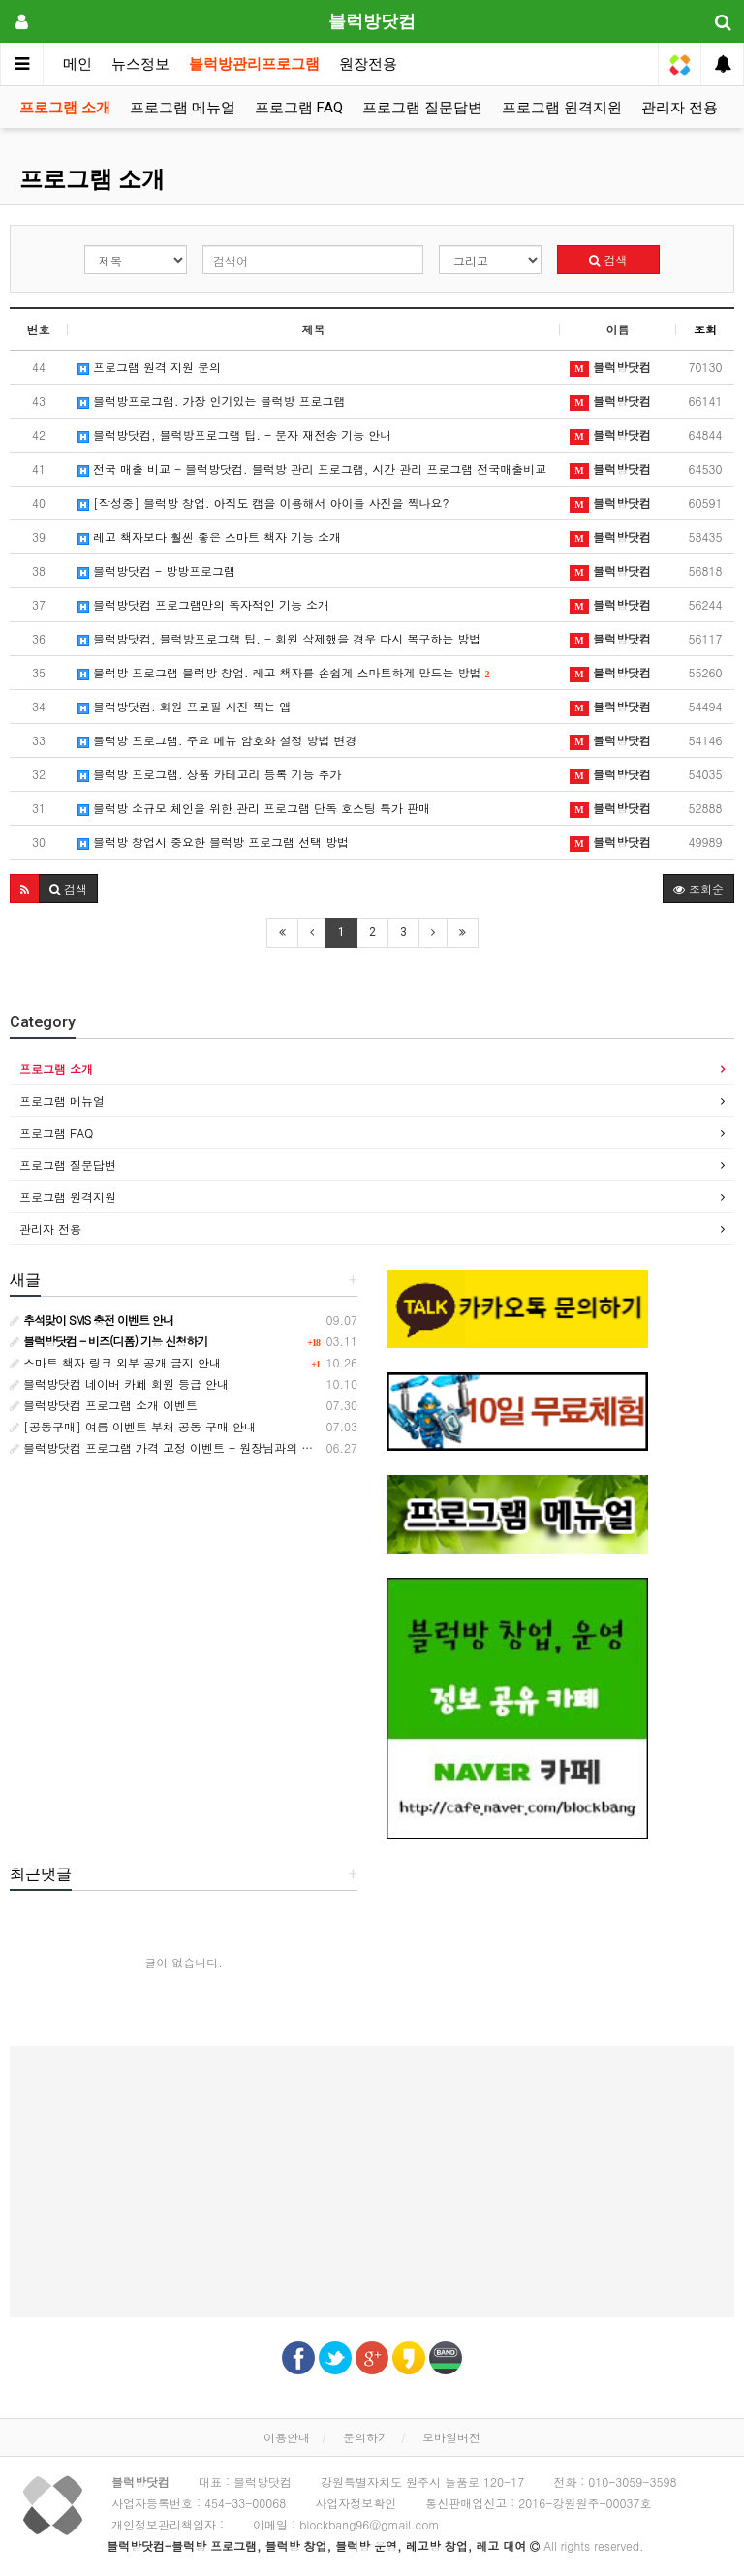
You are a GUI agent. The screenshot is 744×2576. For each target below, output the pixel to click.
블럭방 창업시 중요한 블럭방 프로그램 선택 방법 (213, 841)
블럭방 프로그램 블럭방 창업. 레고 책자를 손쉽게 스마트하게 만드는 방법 (284, 672)
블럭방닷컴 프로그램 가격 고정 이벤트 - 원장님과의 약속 (167, 1447)
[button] (25, 888)
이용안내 (287, 2437)
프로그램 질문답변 (422, 107)
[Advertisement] (372, 2181)
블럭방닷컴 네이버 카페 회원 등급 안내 (119, 1383)
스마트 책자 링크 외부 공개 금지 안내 (115, 1362)
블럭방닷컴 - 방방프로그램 (156, 570)
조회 (705, 329)
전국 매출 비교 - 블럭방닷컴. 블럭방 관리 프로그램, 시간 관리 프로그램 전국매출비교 (312, 468)
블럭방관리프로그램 (254, 64)
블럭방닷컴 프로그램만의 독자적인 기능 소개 (203, 604)
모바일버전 (451, 2437)
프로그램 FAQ (299, 107)
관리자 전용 (679, 107)
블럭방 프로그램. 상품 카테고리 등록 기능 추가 (210, 774)
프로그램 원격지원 (562, 107)
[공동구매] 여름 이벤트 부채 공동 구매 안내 (133, 1426)
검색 (608, 259)
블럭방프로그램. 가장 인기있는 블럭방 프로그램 (212, 401)
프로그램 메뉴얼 (182, 107)
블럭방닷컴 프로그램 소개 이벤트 (104, 1405)
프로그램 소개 (64, 107)
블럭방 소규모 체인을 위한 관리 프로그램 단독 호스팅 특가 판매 (254, 808)
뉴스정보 (140, 64)
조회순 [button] (698, 888)
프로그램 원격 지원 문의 (149, 367)
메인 (77, 64)
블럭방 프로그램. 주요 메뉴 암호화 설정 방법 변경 (217, 740)
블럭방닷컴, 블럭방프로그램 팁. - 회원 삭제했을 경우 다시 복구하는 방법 (279, 638)
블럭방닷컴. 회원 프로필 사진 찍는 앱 (185, 706)
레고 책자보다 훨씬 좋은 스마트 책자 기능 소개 (209, 536)
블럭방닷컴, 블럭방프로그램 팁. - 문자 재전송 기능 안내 (234, 434)
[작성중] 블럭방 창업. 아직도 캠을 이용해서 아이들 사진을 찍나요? (264, 502)
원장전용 (368, 64)
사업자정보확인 (355, 2503)
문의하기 (366, 2437)
